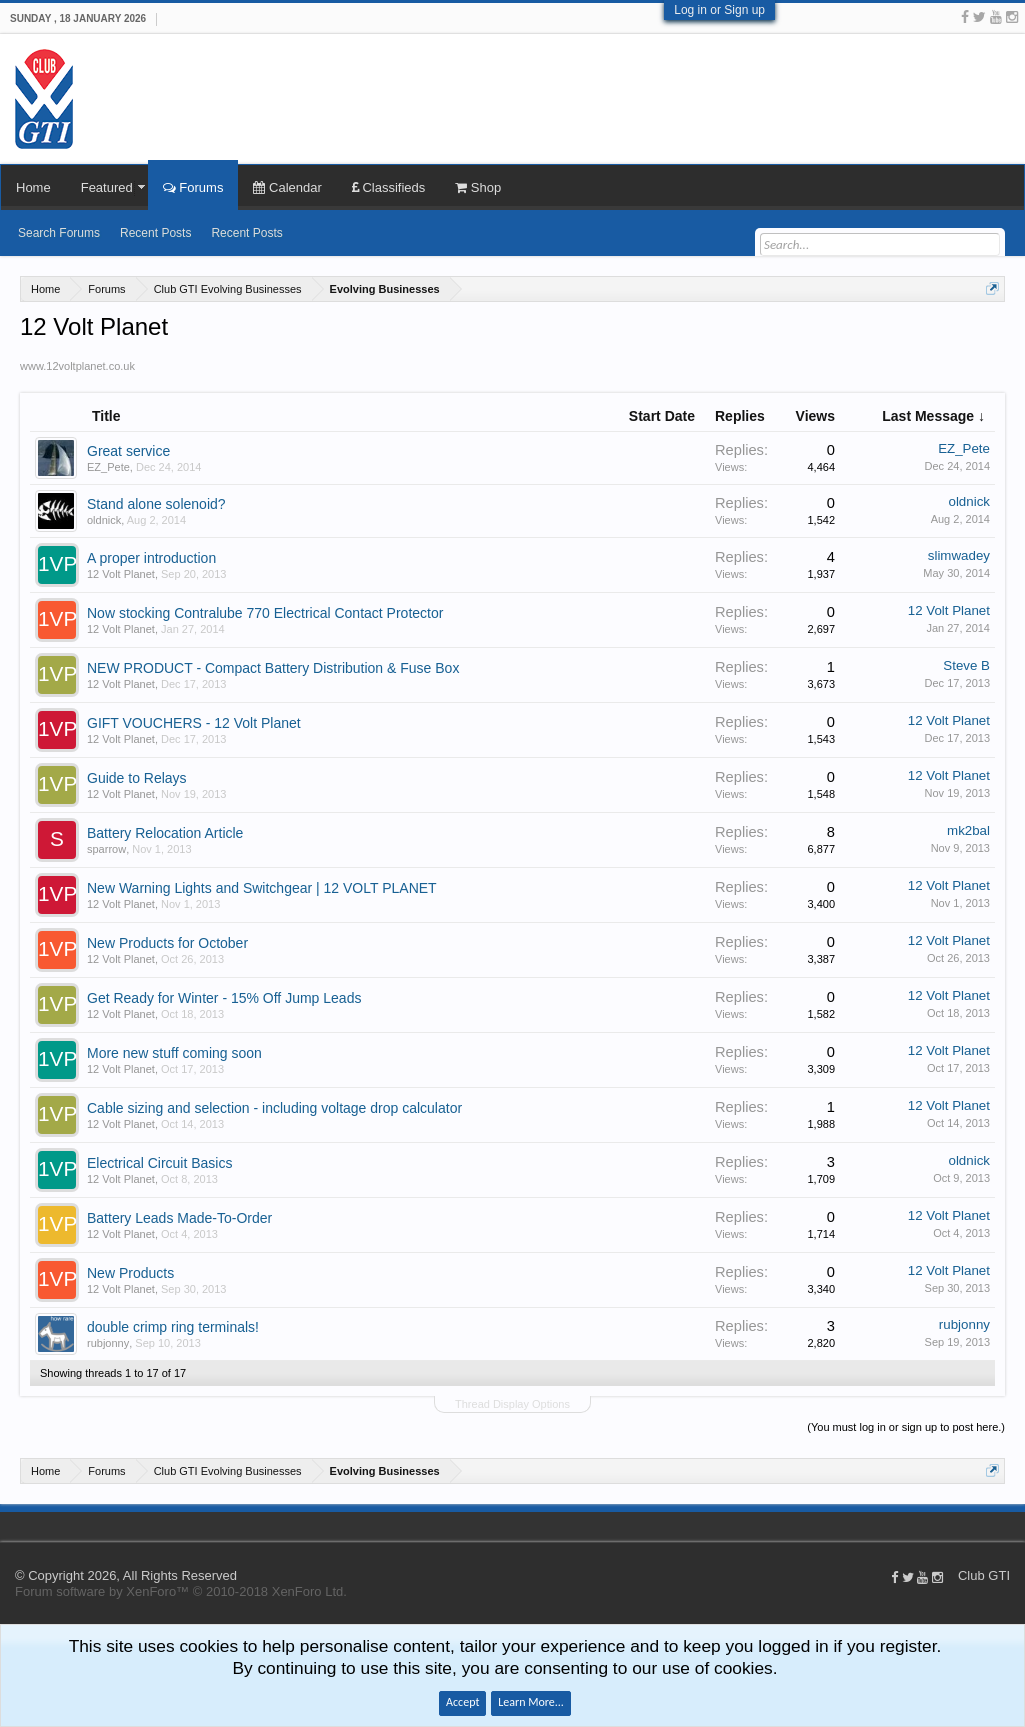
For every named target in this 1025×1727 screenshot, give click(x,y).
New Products (130, 1273)
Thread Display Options (512, 1404)
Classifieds (388, 187)
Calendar (287, 187)
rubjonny (108, 1343)
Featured (107, 187)
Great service (128, 451)
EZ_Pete (108, 467)
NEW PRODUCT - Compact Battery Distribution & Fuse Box (273, 668)
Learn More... (531, 1702)
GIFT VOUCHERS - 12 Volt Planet (194, 723)
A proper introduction (151, 558)
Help (995, 1525)
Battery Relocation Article (165, 833)
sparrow (106, 849)
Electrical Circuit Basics (159, 1163)
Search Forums (59, 233)
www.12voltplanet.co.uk (77, 366)
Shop (478, 187)
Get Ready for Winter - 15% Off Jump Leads (224, 998)
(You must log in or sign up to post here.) (906, 1427)
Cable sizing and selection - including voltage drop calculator (274, 1108)
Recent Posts (155, 233)
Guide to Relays (137, 778)
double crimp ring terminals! (173, 1327)
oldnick (104, 520)
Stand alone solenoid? (156, 504)
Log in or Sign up (719, 10)
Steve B (966, 665)
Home (33, 187)
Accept (462, 1702)
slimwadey (959, 555)
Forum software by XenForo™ (181, 1591)
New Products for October (167, 943)
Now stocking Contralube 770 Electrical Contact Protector (265, 613)
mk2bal (968, 830)
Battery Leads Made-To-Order (179, 1218)
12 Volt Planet (121, 574)
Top (1015, 1525)
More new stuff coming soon (174, 1053)
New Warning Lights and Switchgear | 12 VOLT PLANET (262, 888)
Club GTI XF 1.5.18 (10, 1525)
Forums (193, 187)
